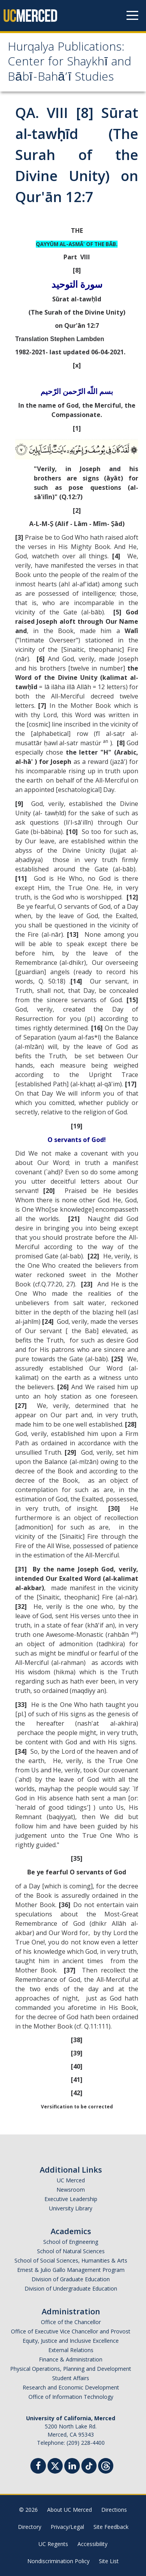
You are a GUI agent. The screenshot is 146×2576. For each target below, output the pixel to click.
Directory (29, 2526)
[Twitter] (55, 2465)
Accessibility (92, 2544)
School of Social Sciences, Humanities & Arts (70, 2260)
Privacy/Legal (67, 2526)
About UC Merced (69, 2509)
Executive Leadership (70, 2199)
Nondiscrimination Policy (58, 2561)
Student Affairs (70, 2378)
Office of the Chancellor (71, 2322)
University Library (70, 2208)
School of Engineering (70, 2241)
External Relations (70, 2350)
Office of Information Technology (70, 2396)
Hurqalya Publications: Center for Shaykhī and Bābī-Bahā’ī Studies (69, 63)
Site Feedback (110, 2526)
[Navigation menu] (132, 15)
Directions (114, 2509)
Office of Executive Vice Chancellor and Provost (70, 2331)
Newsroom (70, 2189)
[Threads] (105, 2465)
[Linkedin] (72, 2466)
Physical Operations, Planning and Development (70, 2368)
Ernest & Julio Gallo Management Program (71, 2269)
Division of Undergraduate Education (71, 2288)
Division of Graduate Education (71, 2279)
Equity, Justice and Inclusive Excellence (71, 2340)
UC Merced (71, 2180)
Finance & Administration (70, 2359)
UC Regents (53, 2544)
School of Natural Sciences (71, 2251)
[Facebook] (38, 2466)
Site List (109, 2561)
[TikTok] (88, 2465)
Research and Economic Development (71, 2387)
